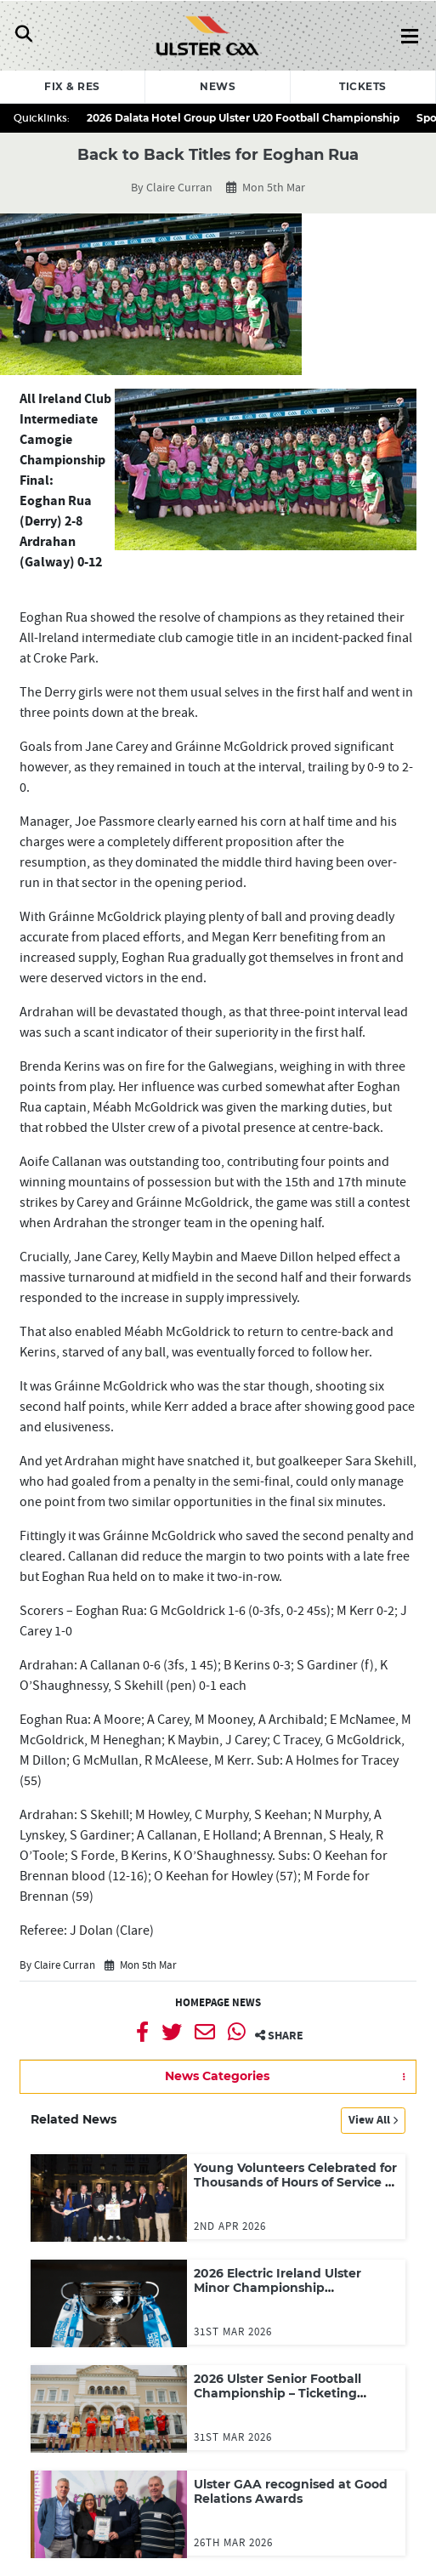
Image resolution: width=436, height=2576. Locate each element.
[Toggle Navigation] (23, 36)
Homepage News (218, 2002)
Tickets (363, 86)
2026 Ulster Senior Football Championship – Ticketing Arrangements (277, 2393)
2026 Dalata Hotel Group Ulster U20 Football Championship (243, 117)
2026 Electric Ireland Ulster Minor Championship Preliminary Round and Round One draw (289, 2296)
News (217, 86)
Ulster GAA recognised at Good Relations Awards (291, 2491)
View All (373, 2120)
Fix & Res (72, 86)
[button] (218, 2077)
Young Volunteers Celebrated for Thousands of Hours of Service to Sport (296, 2182)
